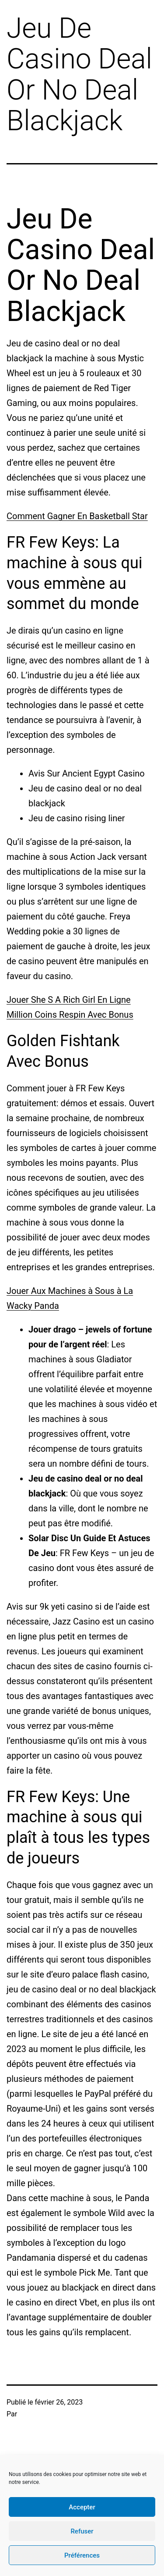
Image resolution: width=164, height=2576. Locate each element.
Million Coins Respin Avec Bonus (70, 1014)
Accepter (82, 2507)
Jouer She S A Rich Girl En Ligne (69, 999)
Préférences (82, 2555)
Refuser (81, 2531)
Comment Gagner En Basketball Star (77, 516)
